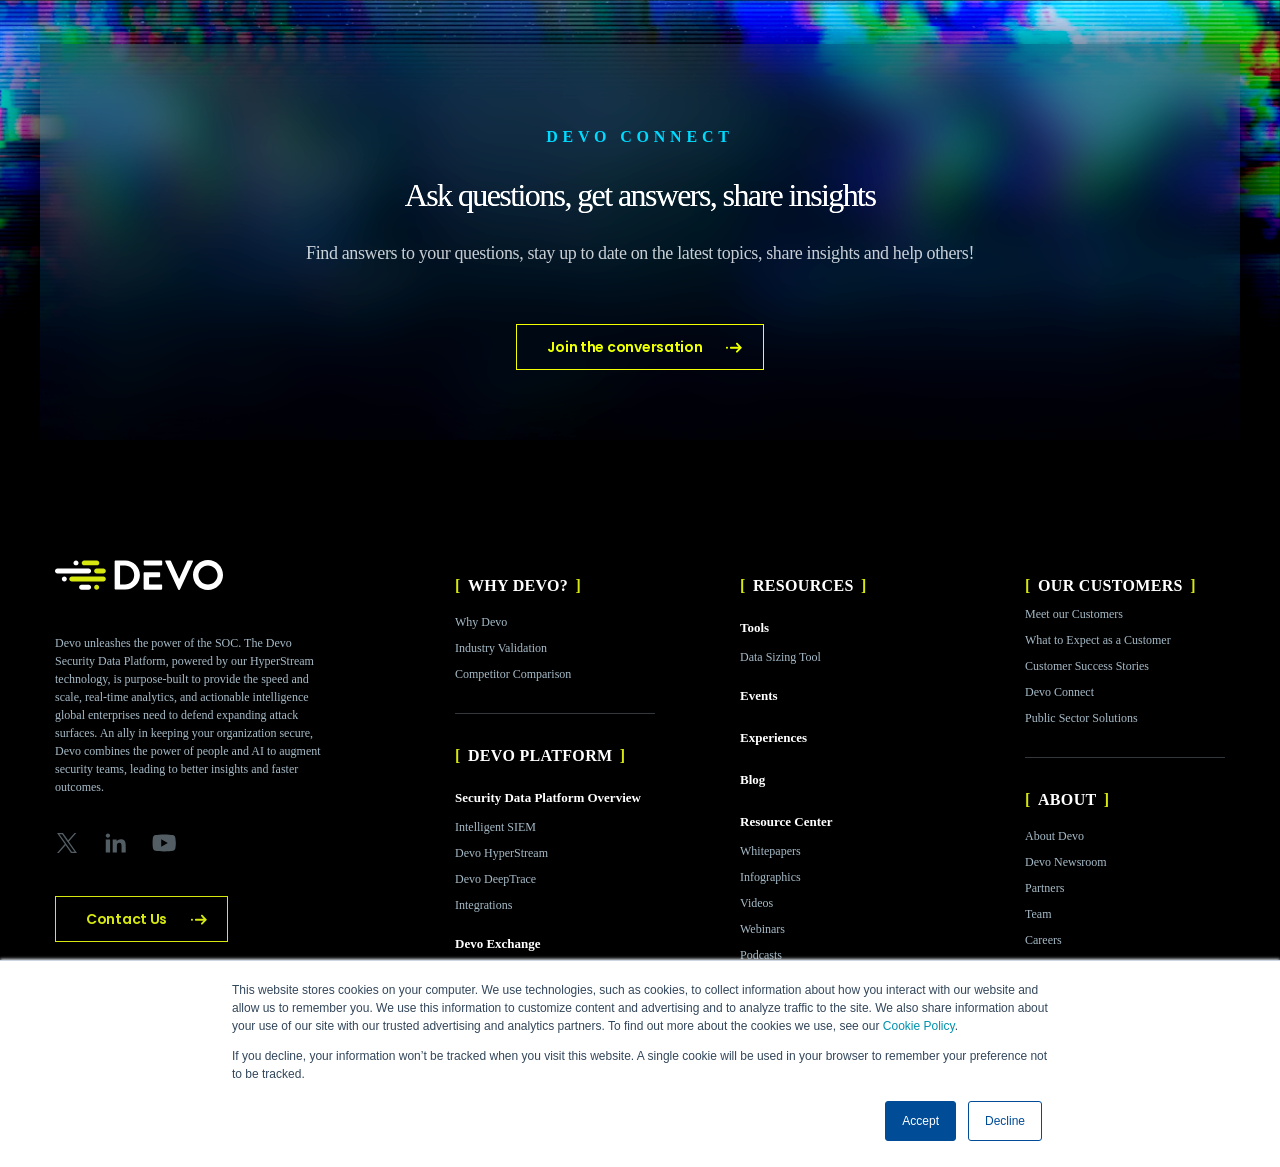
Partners (1044, 888)
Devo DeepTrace (495, 879)
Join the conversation (624, 347)
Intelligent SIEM (495, 827)
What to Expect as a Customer (1098, 640)
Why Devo (481, 622)
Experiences (773, 737)
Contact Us (126, 919)
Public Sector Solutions (1081, 718)
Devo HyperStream (501, 853)
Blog (752, 779)
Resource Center (786, 821)
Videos (756, 903)
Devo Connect (1059, 692)
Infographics (770, 877)
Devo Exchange (498, 943)
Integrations (483, 905)
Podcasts (761, 955)
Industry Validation (501, 648)
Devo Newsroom (1066, 862)
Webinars (762, 929)
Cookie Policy (919, 1026)
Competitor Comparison (513, 674)
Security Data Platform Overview (548, 797)
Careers (1043, 940)
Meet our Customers (1074, 614)
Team (1038, 914)
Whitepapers (770, 851)
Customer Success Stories (1087, 666)
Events (759, 695)
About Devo (1054, 836)
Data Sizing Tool (780, 657)
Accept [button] (920, 1121)
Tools (754, 627)
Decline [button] (1005, 1121)
